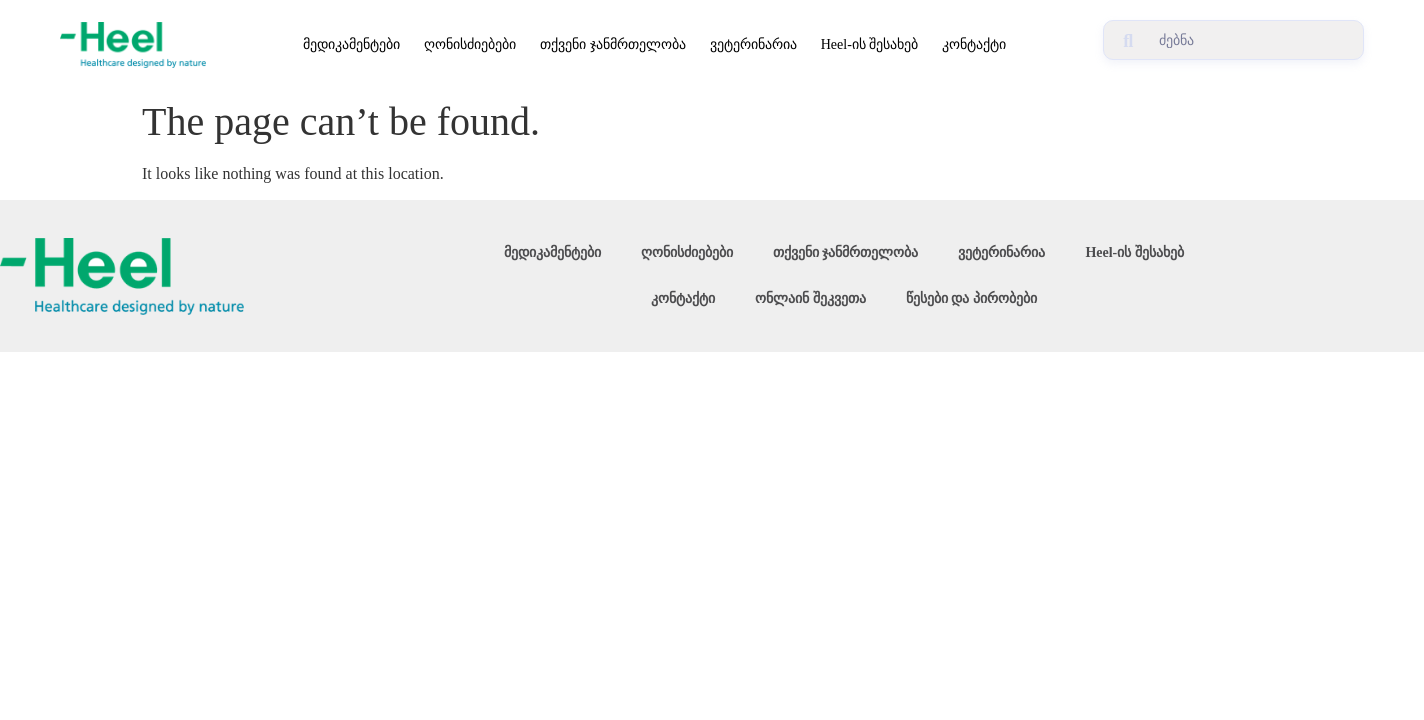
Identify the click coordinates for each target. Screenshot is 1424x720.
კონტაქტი (974, 44)
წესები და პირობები (971, 298)
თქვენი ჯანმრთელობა (613, 44)
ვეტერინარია (753, 44)
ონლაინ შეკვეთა (810, 298)
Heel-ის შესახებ (870, 44)
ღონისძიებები (470, 44)
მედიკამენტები (351, 44)
